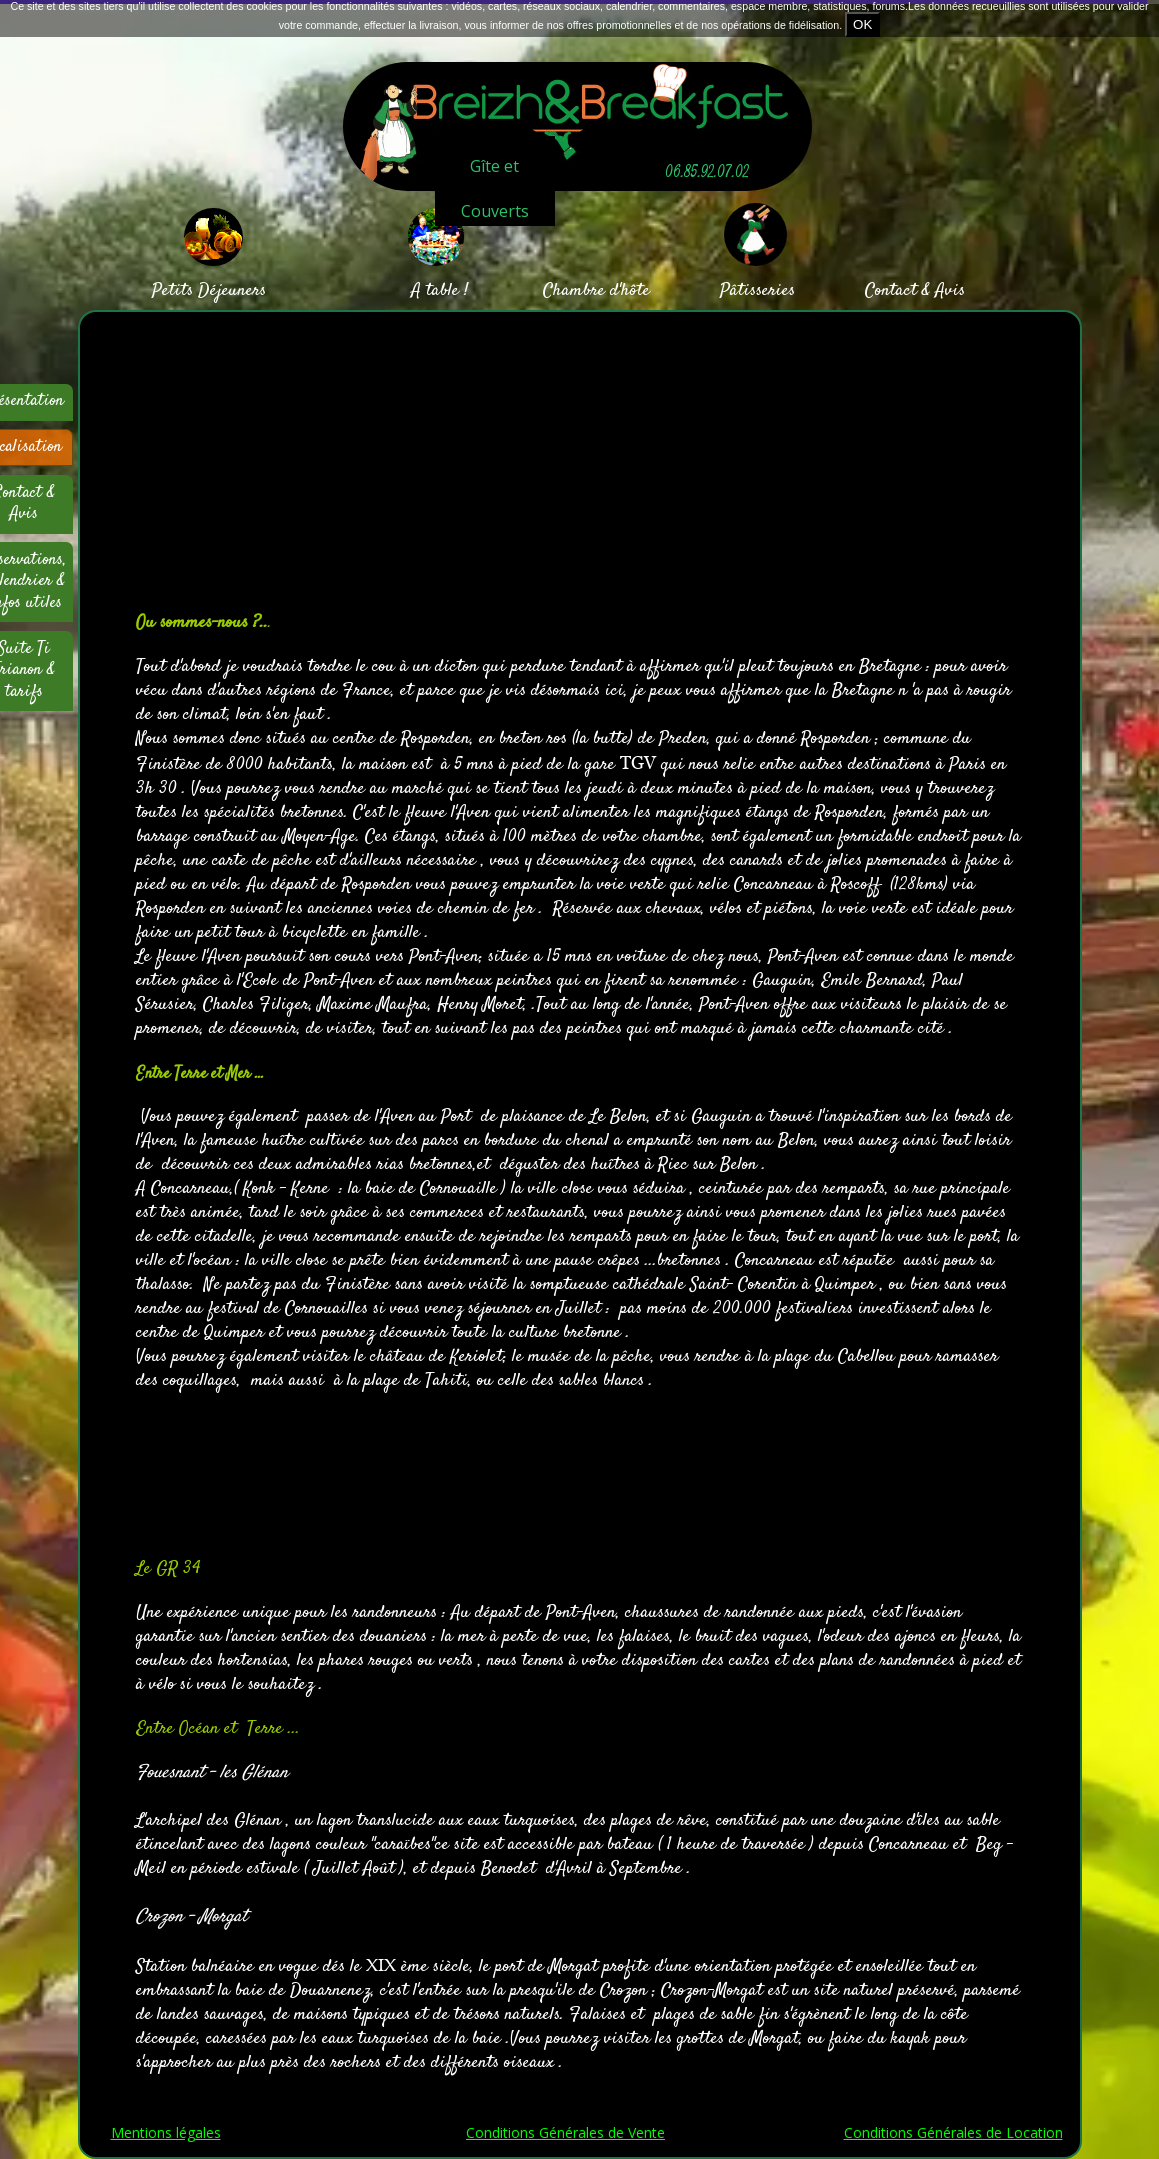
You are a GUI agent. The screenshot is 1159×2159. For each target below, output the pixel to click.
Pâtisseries (757, 291)
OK (862, 24)
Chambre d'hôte (596, 291)
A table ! (439, 291)
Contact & (897, 291)
